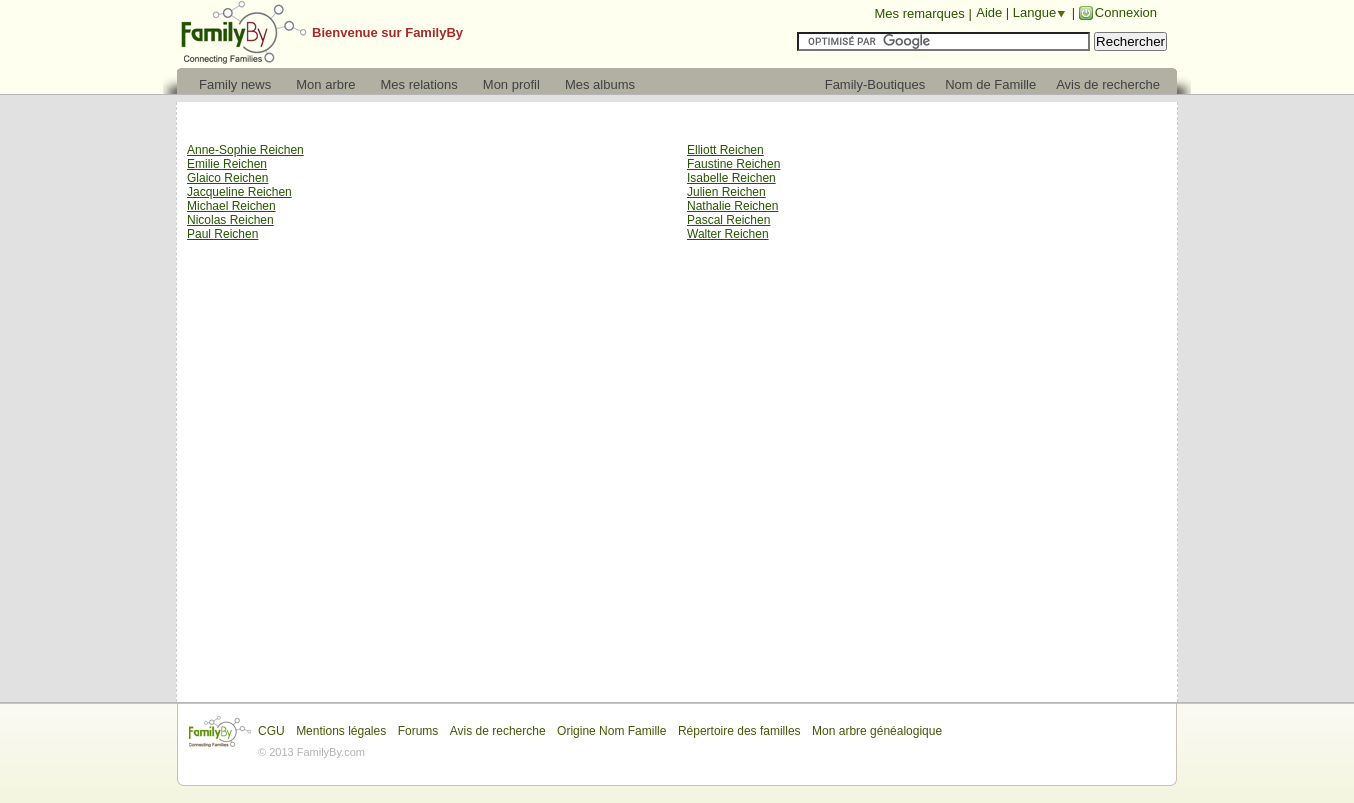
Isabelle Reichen (731, 178)
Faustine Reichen (733, 164)
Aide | (994, 12)
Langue (1034, 12)
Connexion (1126, 12)
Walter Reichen (728, 234)
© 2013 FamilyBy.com (311, 752)
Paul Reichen (222, 234)
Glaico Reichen (227, 178)
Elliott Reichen (725, 150)
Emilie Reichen (227, 164)
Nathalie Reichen (732, 206)
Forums (418, 731)
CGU (271, 731)
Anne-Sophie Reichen (245, 150)
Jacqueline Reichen (239, 192)
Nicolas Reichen (230, 220)
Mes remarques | (922, 13)
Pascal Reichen (728, 220)
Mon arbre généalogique (877, 731)
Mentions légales (341, 731)
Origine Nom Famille (611, 731)
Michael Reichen (231, 206)
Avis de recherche (498, 731)
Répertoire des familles (739, 731)
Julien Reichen (726, 192)
